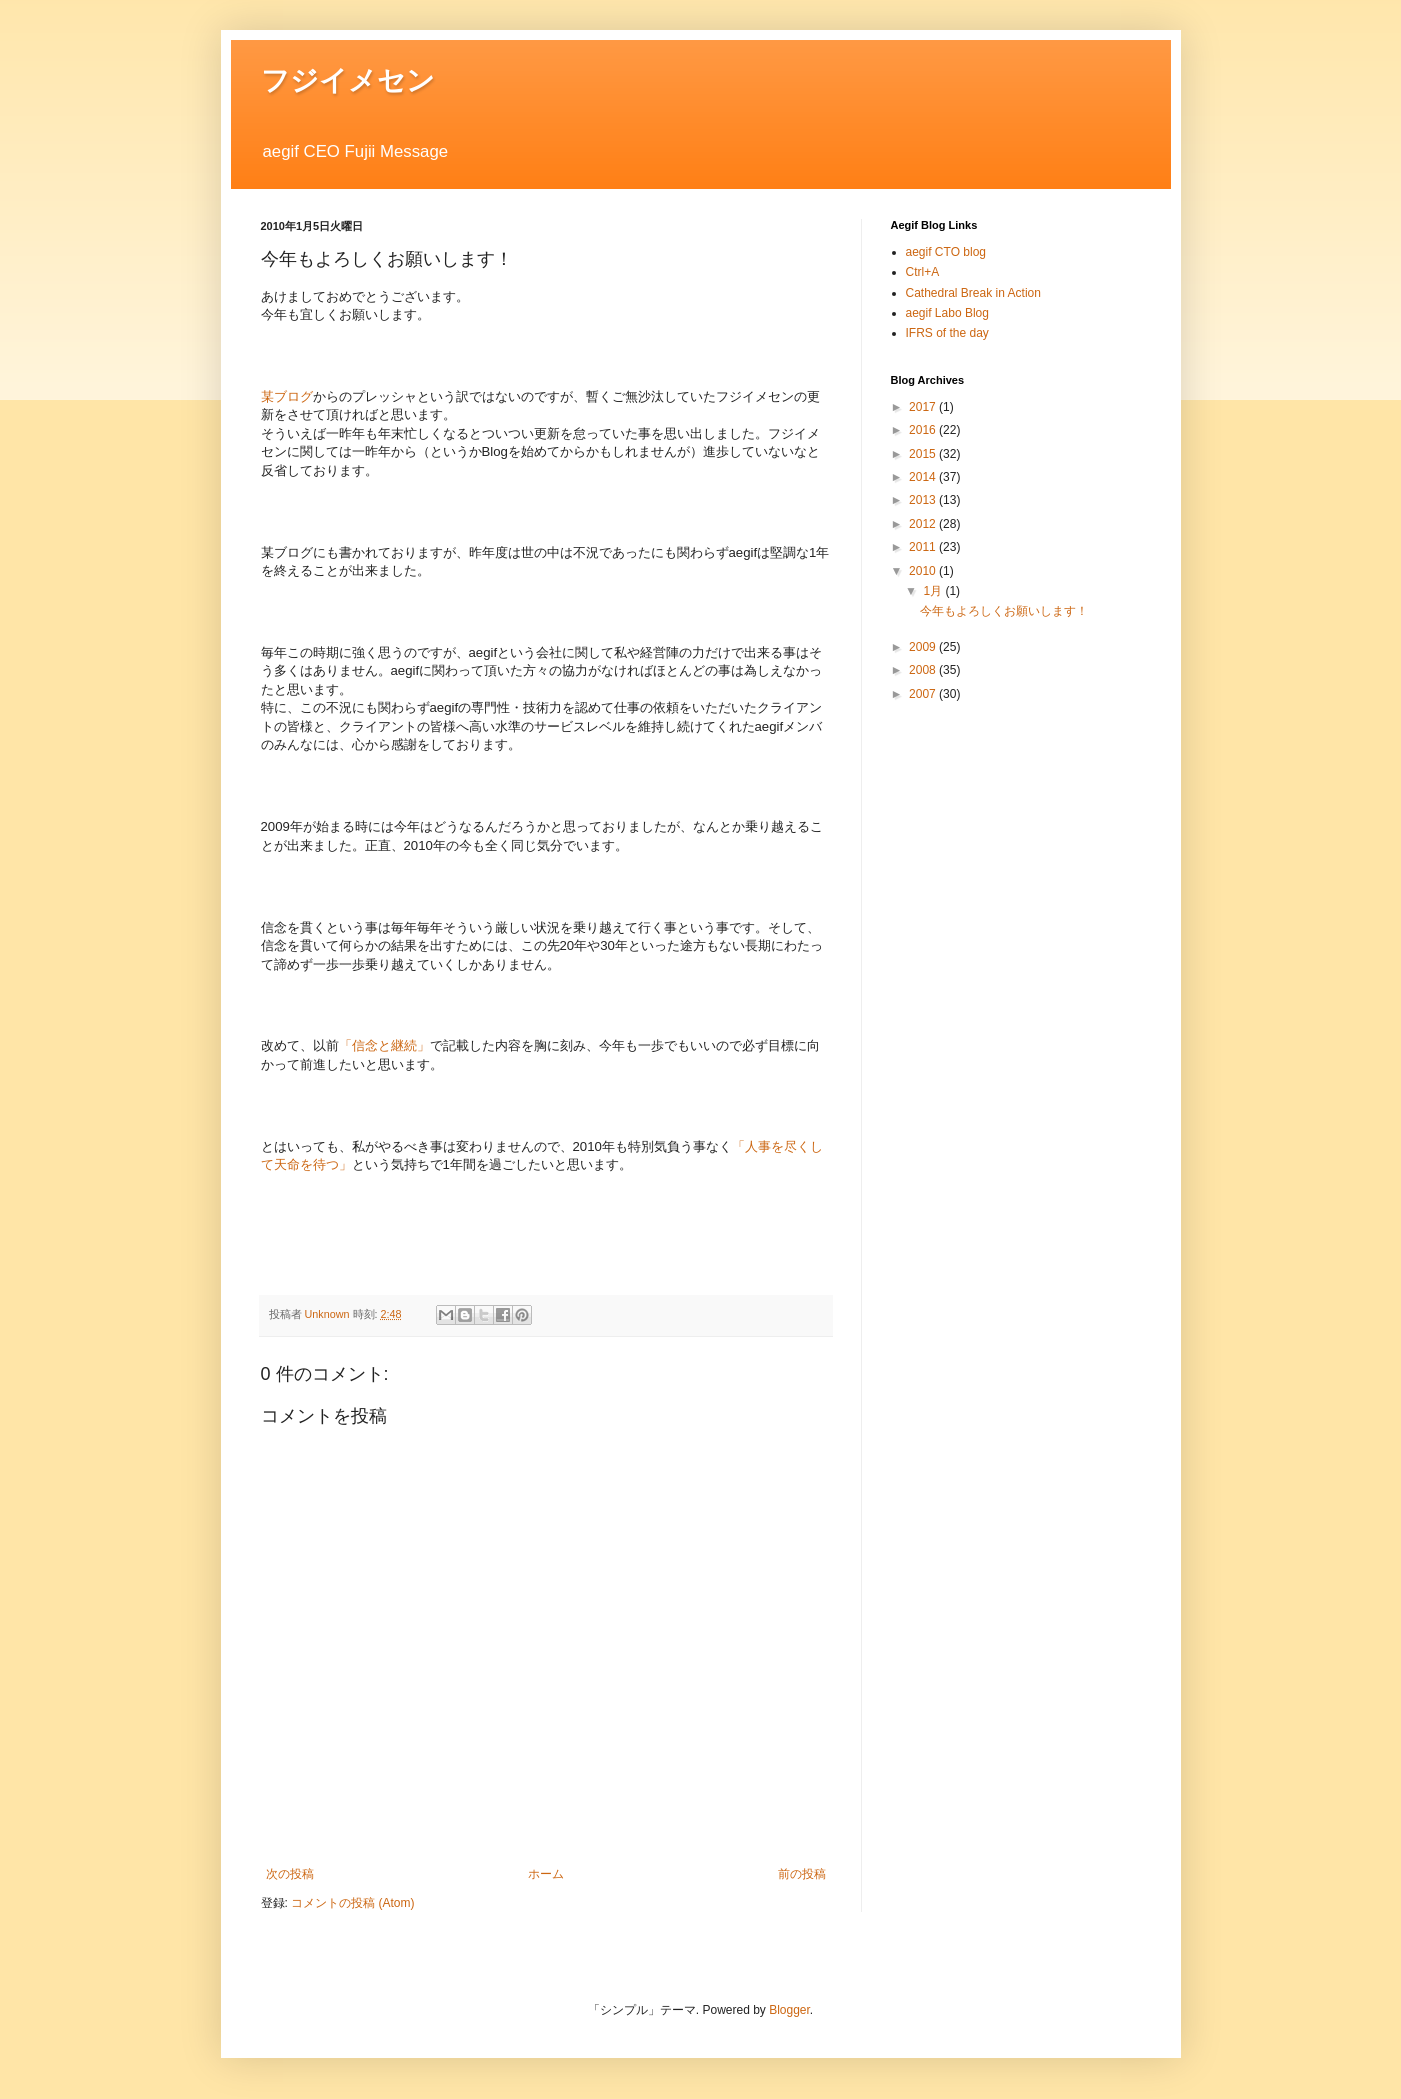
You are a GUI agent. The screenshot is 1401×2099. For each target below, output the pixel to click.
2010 (924, 571)
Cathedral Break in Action (973, 293)
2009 (924, 647)
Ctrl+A (923, 272)
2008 (924, 670)
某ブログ (287, 396)
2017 (924, 407)
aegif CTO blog (946, 252)
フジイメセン (348, 80)
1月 (934, 591)
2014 (924, 477)
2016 (924, 430)
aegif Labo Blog (947, 313)
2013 (924, 500)
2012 (924, 524)
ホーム (546, 1874)
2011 (924, 547)
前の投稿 (802, 1874)
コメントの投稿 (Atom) (352, 1903)
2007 (924, 694)
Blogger (789, 2010)
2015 (924, 454)
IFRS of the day (947, 333)
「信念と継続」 (384, 1045)
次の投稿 (290, 1874)
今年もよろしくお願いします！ (1004, 611)
